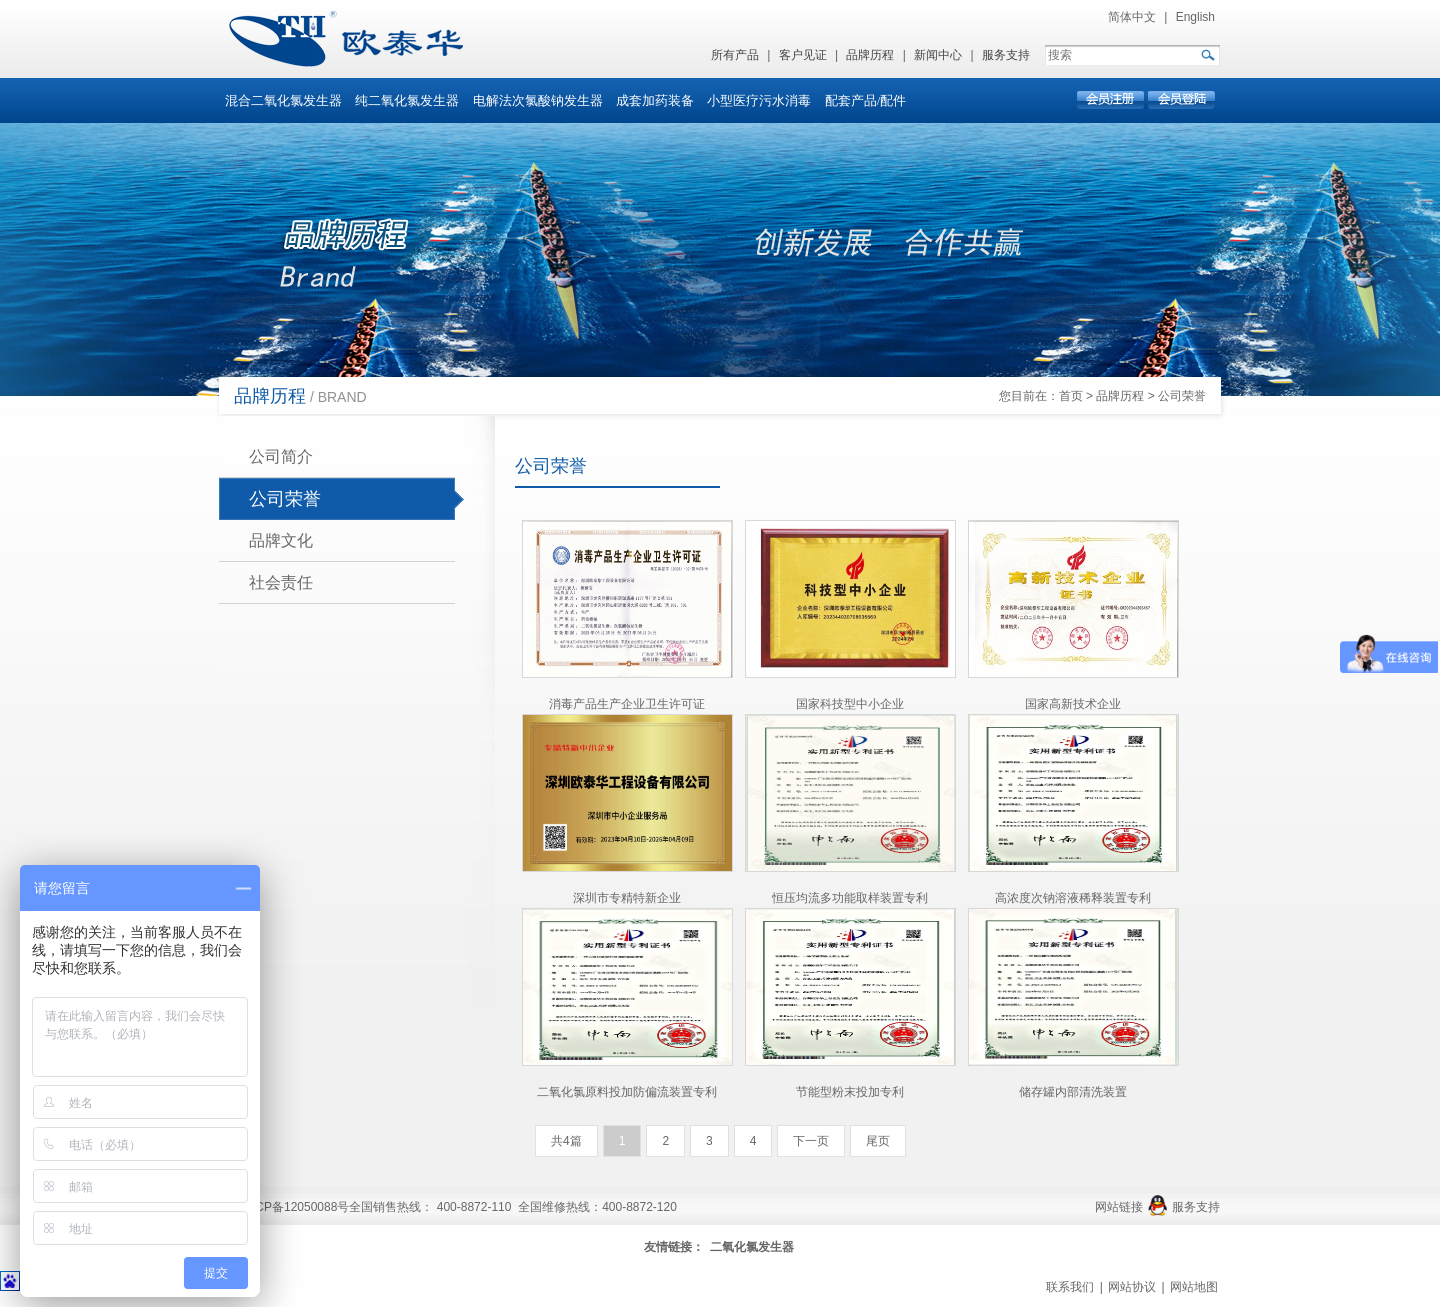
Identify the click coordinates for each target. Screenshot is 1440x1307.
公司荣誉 (1182, 396)
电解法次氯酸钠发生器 (538, 100)
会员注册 (1111, 100)
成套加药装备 (655, 100)
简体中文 (1132, 17)
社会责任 (281, 582)
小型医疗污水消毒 (759, 100)
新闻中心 (938, 55)
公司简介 (281, 456)
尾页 (878, 1141)
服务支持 (1006, 55)
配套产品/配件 (866, 100)
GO (1207, 55)
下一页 (811, 1141)
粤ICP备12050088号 (294, 1207)
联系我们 (1070, 1287)
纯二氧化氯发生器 (407, 100)
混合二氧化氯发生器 (283, 100)
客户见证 (803, 55)
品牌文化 (281, 540)
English (1195, 17)
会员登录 (1180, 100)
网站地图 (1194, 1287)
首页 (1071, 396)
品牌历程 (870, 55)
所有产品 (735, 55)
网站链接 (1119, 1207)
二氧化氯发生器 (752, 1247)
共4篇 (566, 1141)
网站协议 (1132, 1287)
